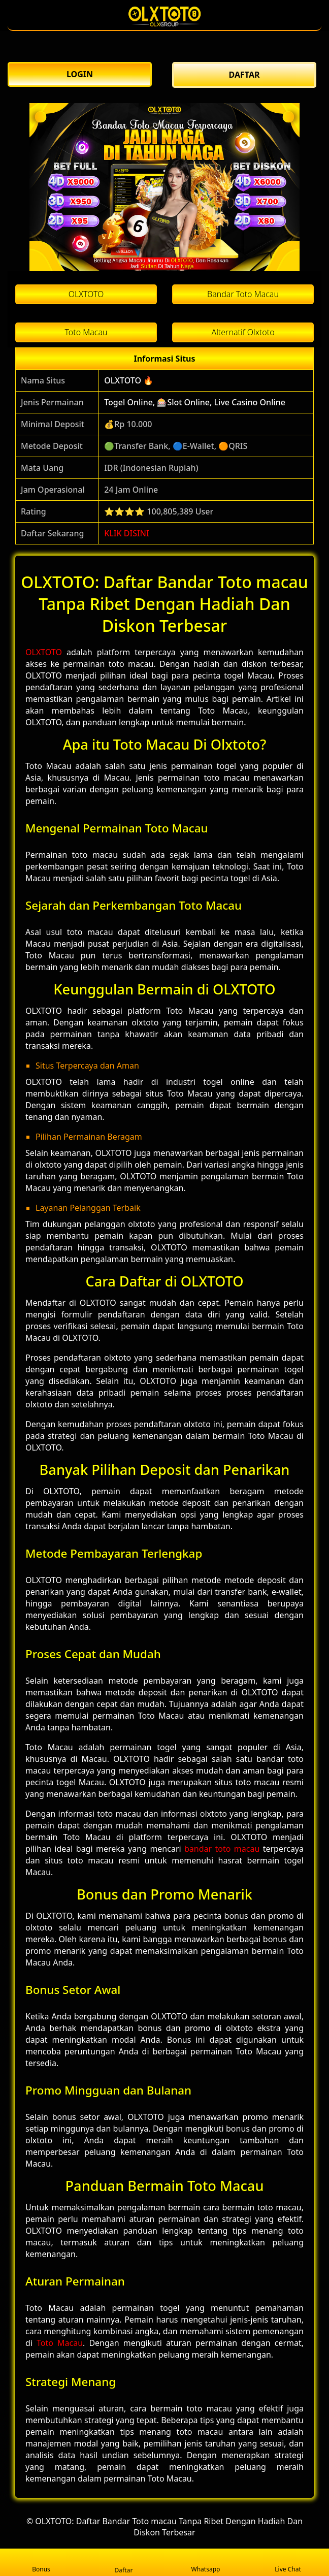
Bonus (41, 2562)
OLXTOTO (43, 652)
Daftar (123, 2562)
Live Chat (288, 2562)
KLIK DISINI (126, 533)
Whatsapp (205, 2562)
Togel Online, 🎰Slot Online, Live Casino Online (194, 402)
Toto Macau (60, 2342)
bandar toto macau (221, 1848)
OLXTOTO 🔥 (128, 380)
